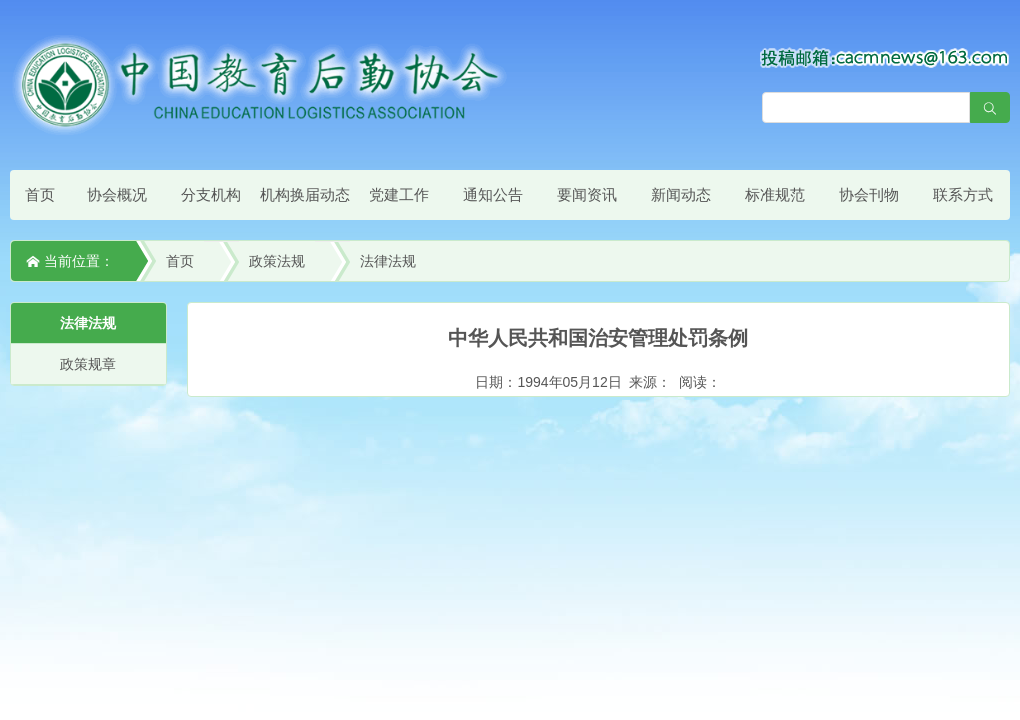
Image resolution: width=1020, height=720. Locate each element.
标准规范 (775, 194)
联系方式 (963, 194)
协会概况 (117, 194)
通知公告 (493, 194)
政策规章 (88, 364)
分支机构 (211, 194)
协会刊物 (869, 194)
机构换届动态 (305, 194)
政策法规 (277, 261)
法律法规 (388, 261)
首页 (40, 194)
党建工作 (399, 194)
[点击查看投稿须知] (885, 57)
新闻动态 (681, 194)
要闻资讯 (587, 194)
